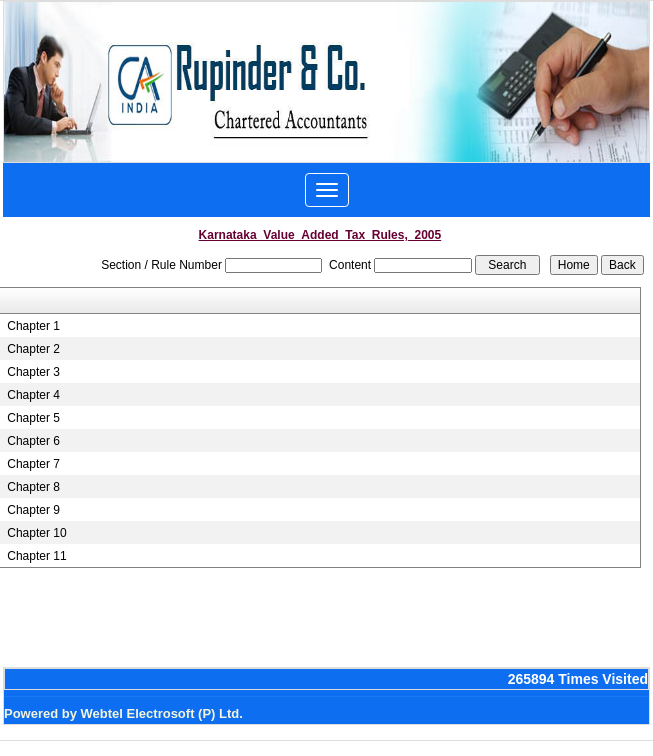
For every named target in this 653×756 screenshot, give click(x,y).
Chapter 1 (33, 326)
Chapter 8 (33, 487)
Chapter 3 (33, 372)
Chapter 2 (33, 349)
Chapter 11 (36, 556)
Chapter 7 (33, 464)
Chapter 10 (36, 533)
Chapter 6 (33, 441)
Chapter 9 (33, 510)
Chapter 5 (33, 418)
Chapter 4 (33, 395)
